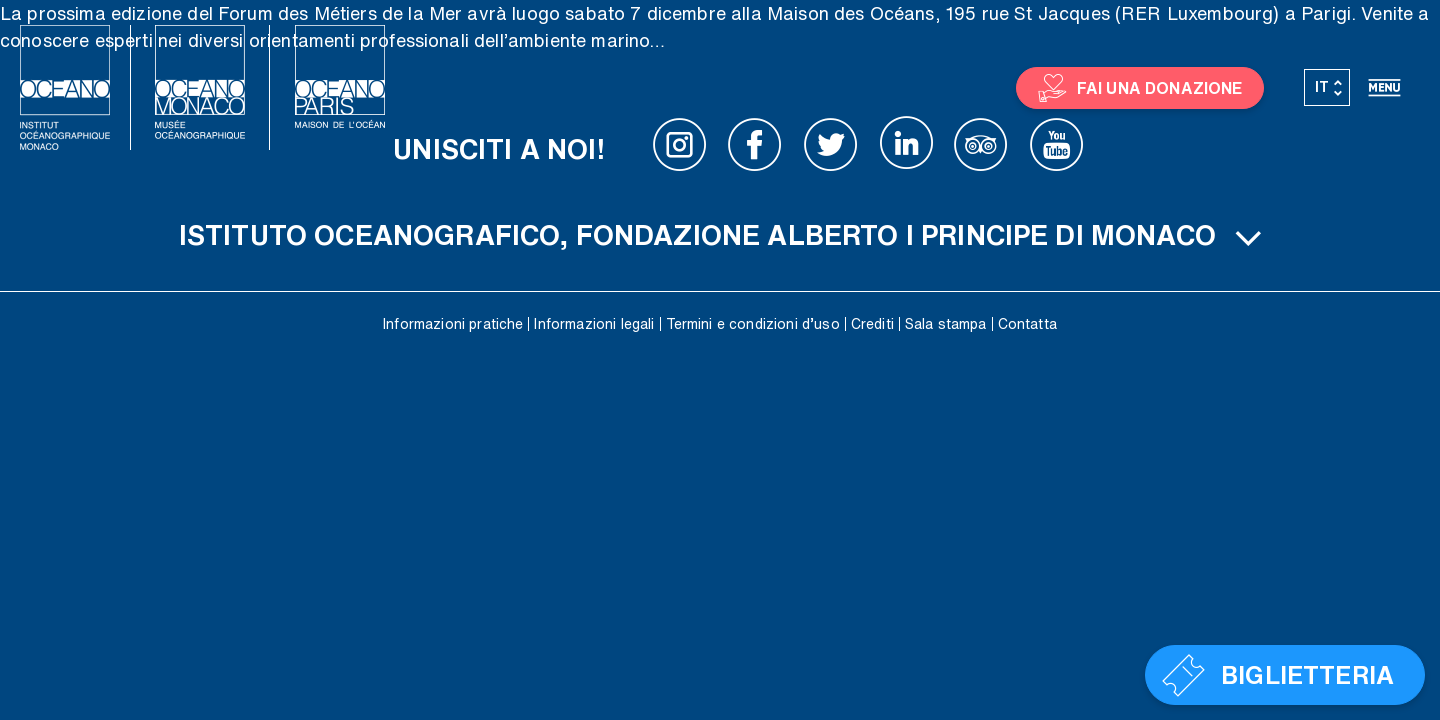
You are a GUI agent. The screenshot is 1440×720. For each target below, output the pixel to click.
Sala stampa (946, 324)
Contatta (1027, 324)
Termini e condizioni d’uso (753, 324)
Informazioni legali (594, 324)
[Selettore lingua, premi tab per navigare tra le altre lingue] (1327, 88)
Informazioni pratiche (453, 324)
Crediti (872, 324)
